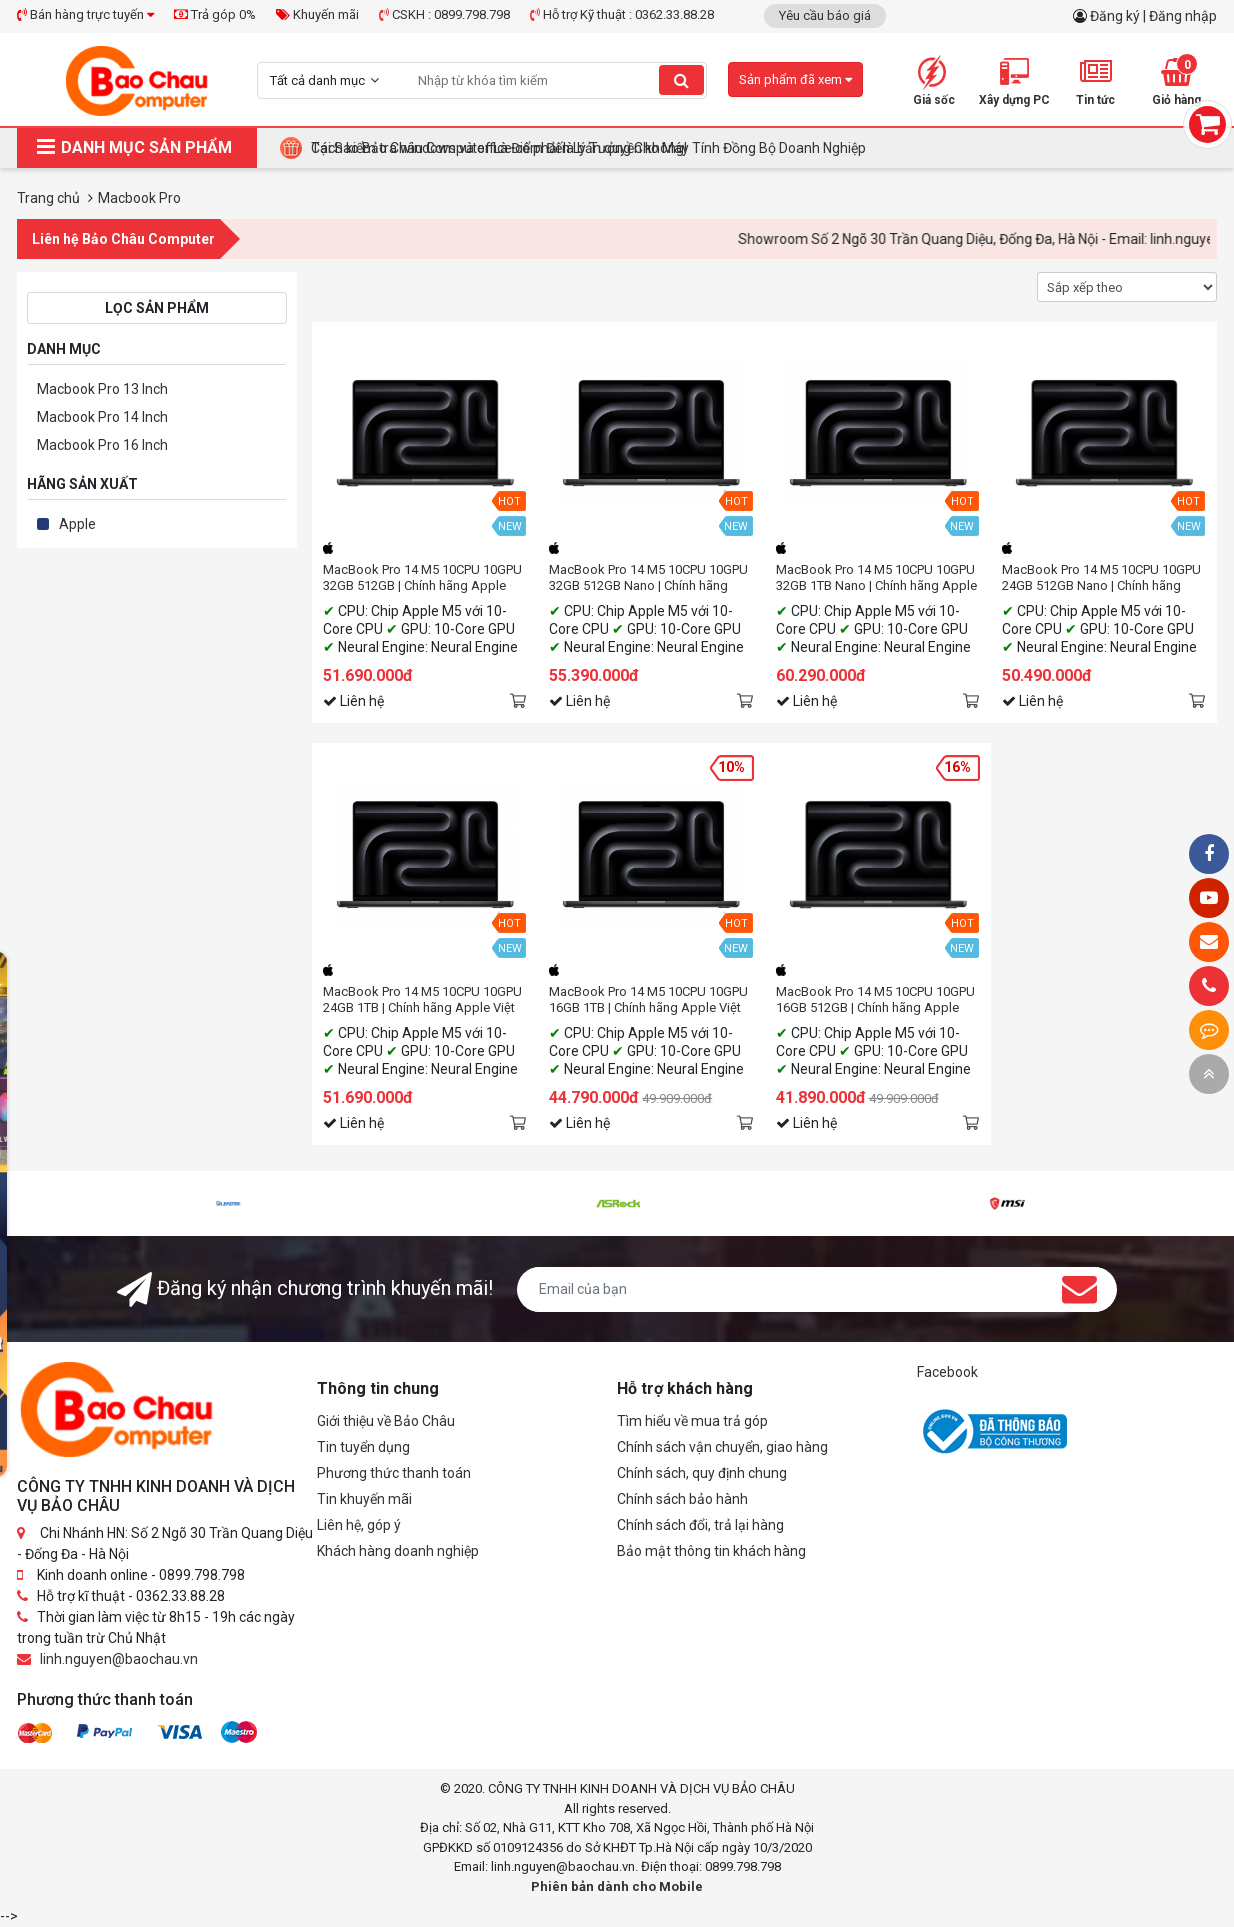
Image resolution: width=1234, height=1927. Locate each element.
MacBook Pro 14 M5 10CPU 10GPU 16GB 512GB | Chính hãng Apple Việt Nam (875, 1000)
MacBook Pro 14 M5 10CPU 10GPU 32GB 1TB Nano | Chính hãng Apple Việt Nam (876, 578)
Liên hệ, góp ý (359, 1525)
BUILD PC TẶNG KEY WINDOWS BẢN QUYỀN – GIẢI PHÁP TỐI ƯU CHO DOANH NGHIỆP (574, 148)
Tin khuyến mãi (364, 1499)
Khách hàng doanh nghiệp (398, 1551)
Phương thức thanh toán (394, 1473)
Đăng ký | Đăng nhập (1153, 16)
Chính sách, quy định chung (702, 1473)
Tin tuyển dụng (363, 1447)
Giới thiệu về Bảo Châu (386, 1421)
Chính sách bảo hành (682, 1499)
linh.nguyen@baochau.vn (119, 1659)
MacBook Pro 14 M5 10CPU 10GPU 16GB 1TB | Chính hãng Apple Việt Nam (648, 1000)
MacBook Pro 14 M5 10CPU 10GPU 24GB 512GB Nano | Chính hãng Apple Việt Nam (1101, 578)
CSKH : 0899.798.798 (444, 14)
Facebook (947, 1372)
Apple (77, 524)
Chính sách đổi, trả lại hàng (700, 1525)
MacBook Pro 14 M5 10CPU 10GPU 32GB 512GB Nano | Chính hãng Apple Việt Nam (648, 578)
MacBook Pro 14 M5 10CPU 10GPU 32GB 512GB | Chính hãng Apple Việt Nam (422, 578)
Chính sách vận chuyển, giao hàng (722, 1447)
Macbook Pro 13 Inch (102, 389)
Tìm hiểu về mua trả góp (692, 1421)
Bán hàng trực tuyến (85, 14)
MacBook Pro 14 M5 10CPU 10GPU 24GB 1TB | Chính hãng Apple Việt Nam (422, 1000)
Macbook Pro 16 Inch (102, 445)
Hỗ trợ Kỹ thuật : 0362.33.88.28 (622, 14)
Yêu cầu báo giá (825, 15)
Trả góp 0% (215, 14)
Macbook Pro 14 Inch (102, 417)
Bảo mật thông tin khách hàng (711, 1551)
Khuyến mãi (317, 14)
